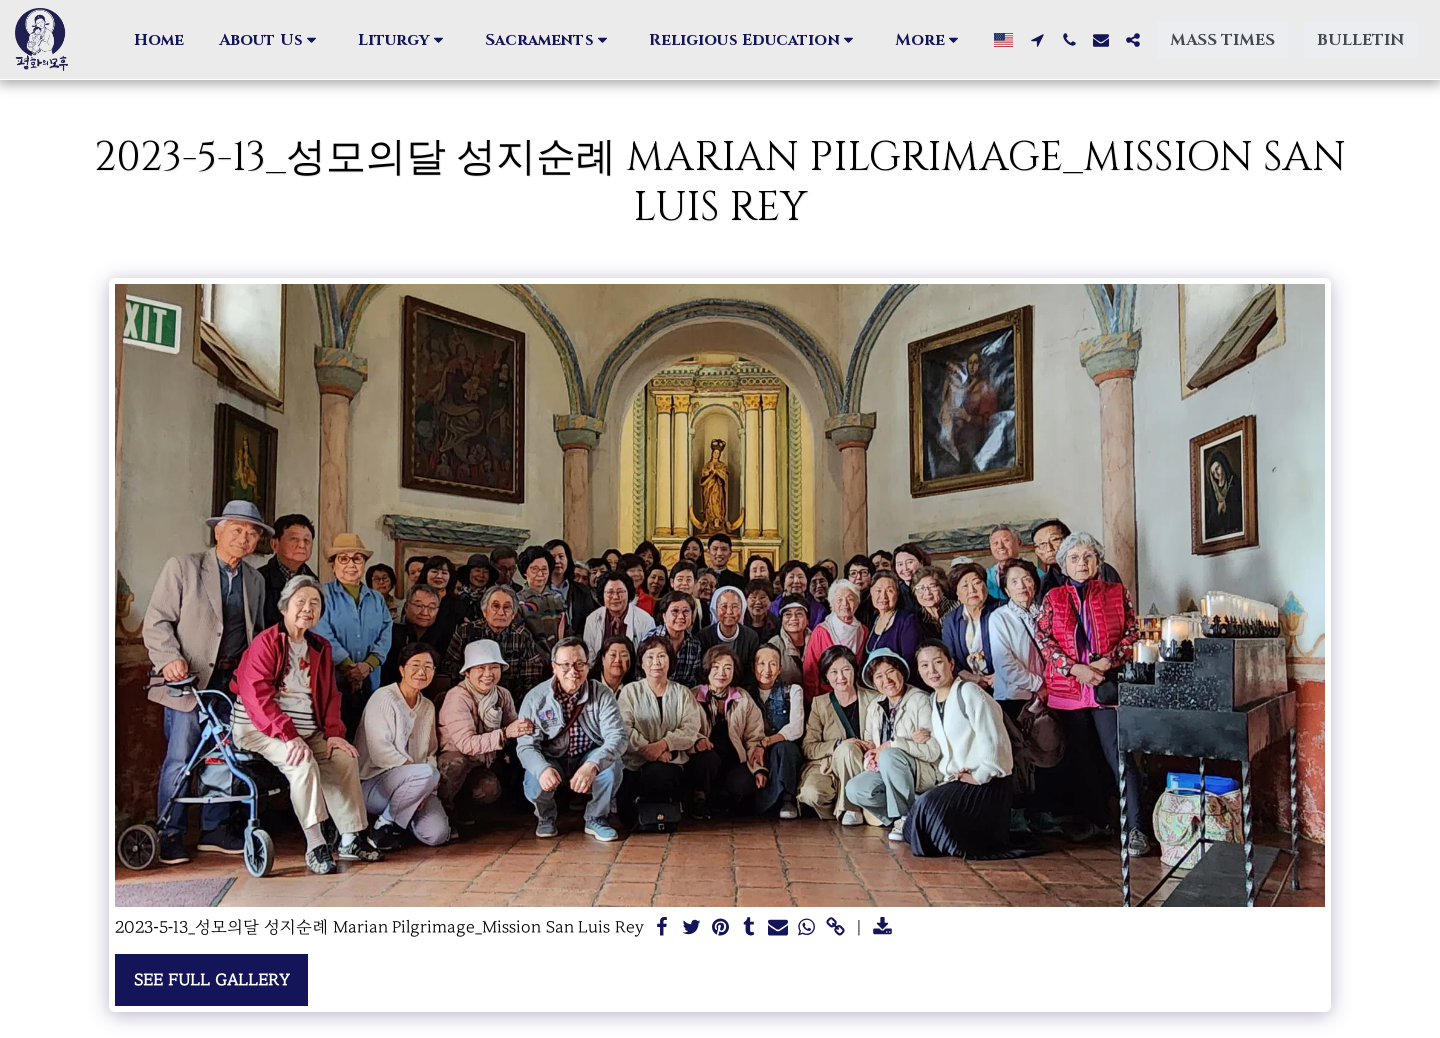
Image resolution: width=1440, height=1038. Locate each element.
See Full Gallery (211, 980)
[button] (271, 40)
